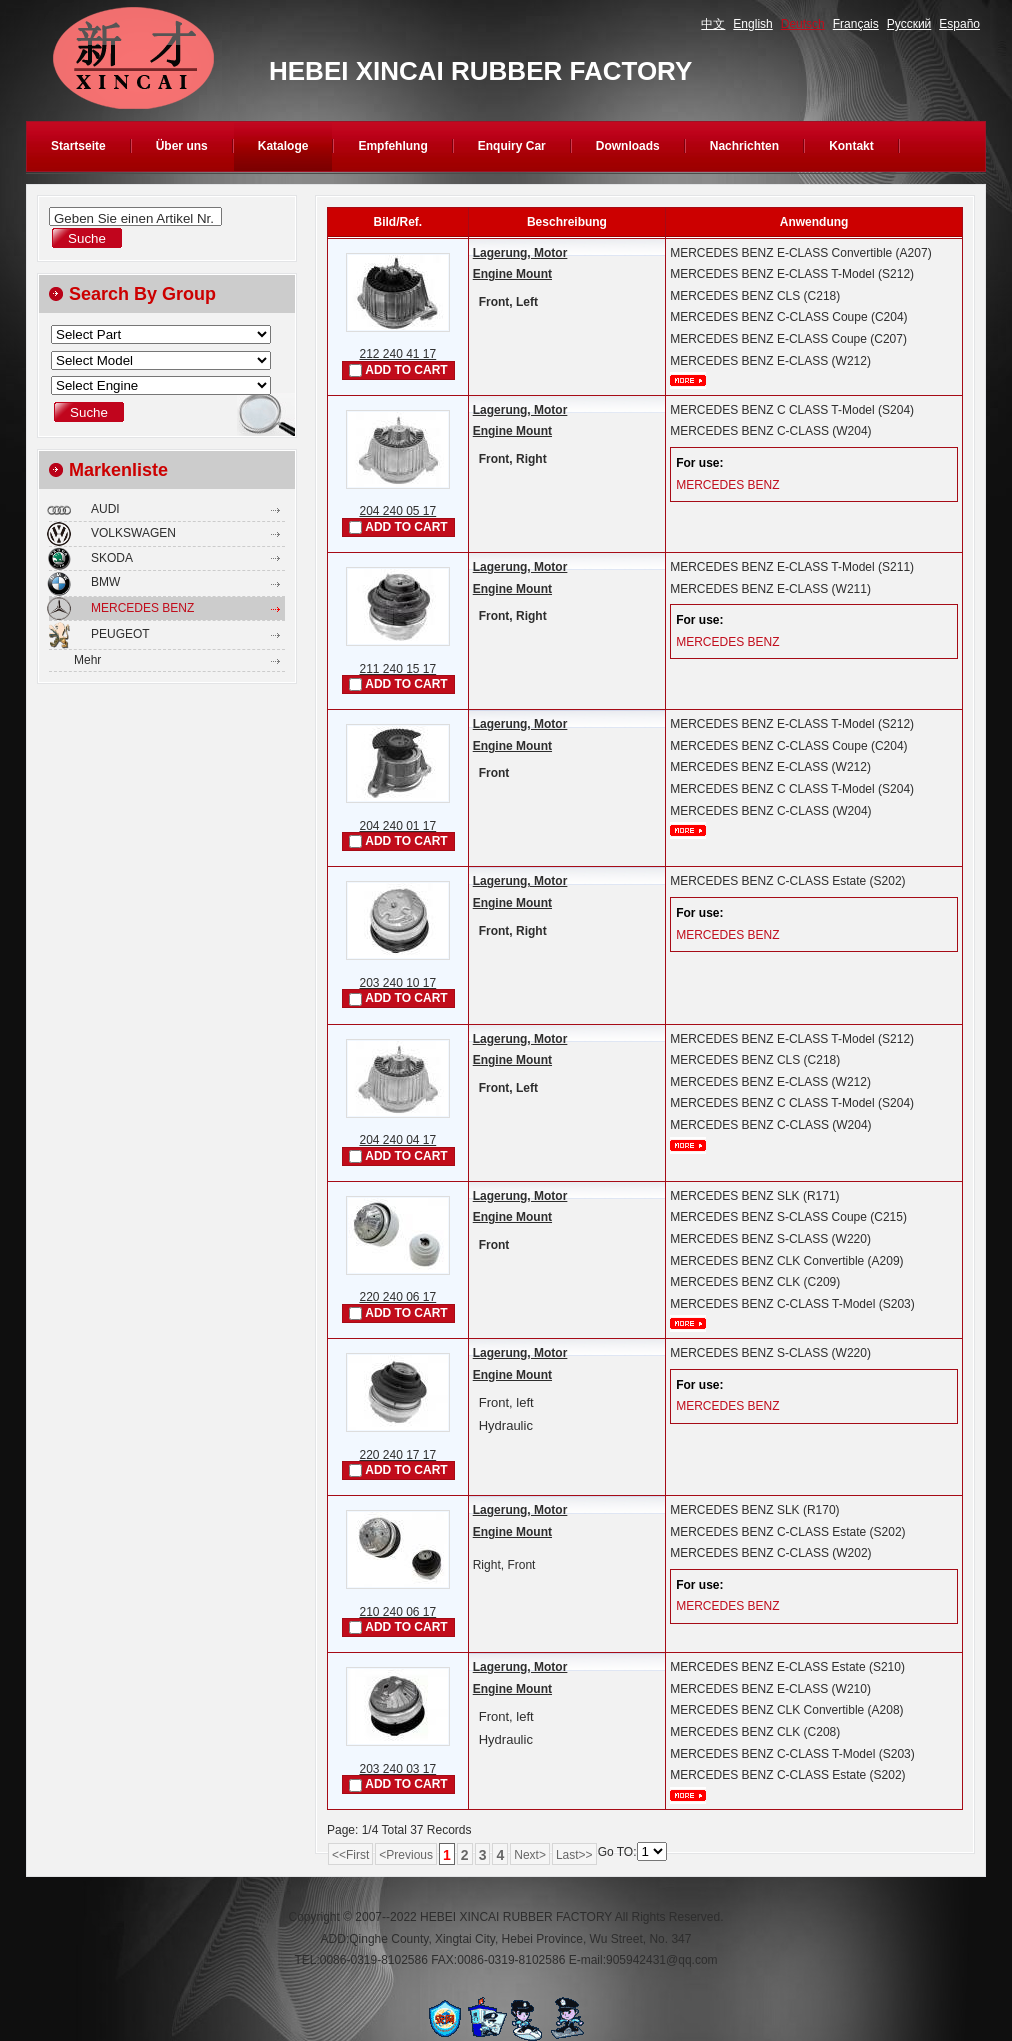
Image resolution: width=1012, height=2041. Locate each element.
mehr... (688, 380)
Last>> (574, 1855)
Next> (530, 1855)
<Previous (406, 1855)
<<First (350, 1855)
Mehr (87, 660)
